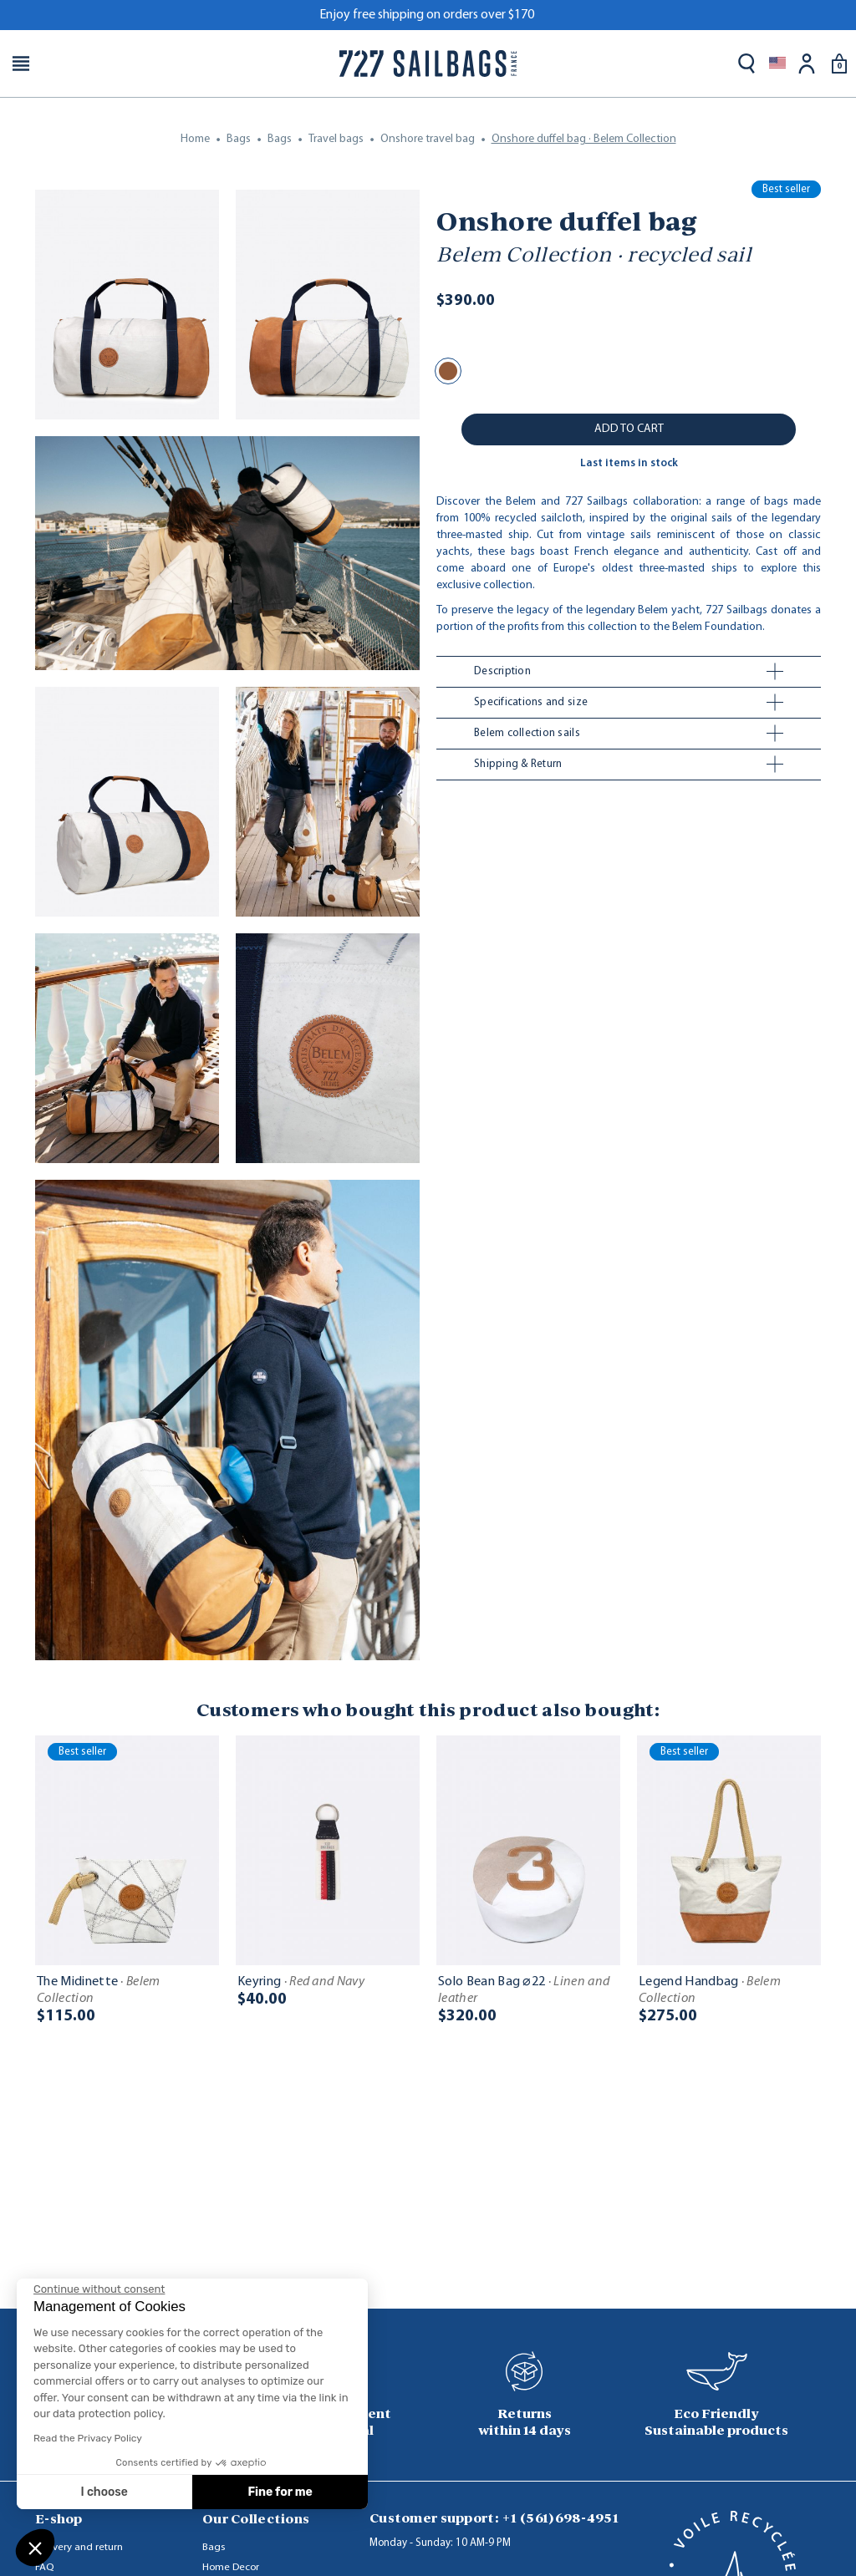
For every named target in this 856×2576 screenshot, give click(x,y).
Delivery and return (79, 2547)
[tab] (628, 672)
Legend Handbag (710, 1990)
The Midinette (98, 1990)
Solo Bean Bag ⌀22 (523, 1990)
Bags (213, 2547)
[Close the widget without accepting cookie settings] (99, 2289)
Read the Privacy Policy (87, 2438)
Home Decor (230, 2567)
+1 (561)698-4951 (560, 2518)
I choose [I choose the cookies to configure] (103, 2492)
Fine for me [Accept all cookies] (280, 2492)
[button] (35, 2548)
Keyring (300, 1982)
